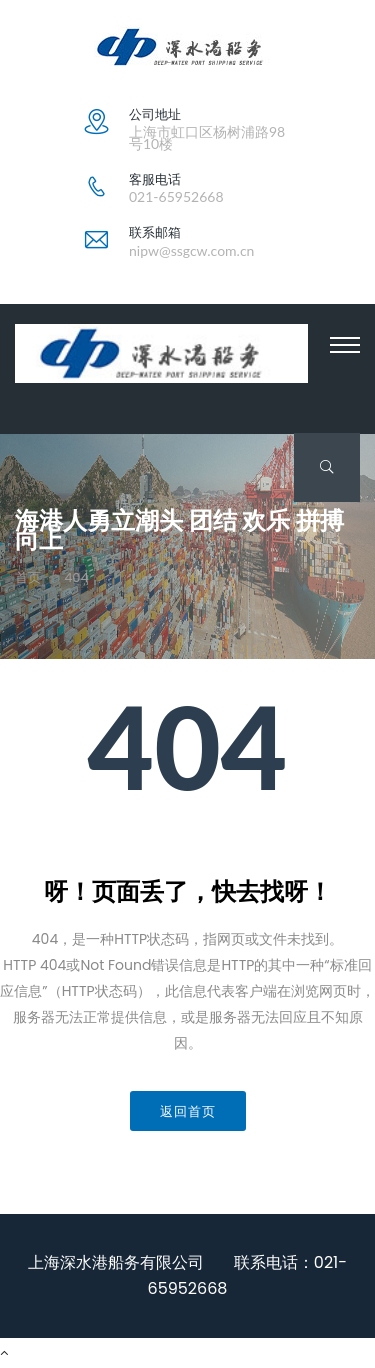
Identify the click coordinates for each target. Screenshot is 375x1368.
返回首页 (188, 1111)
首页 (28, 578)
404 (76, 578)
